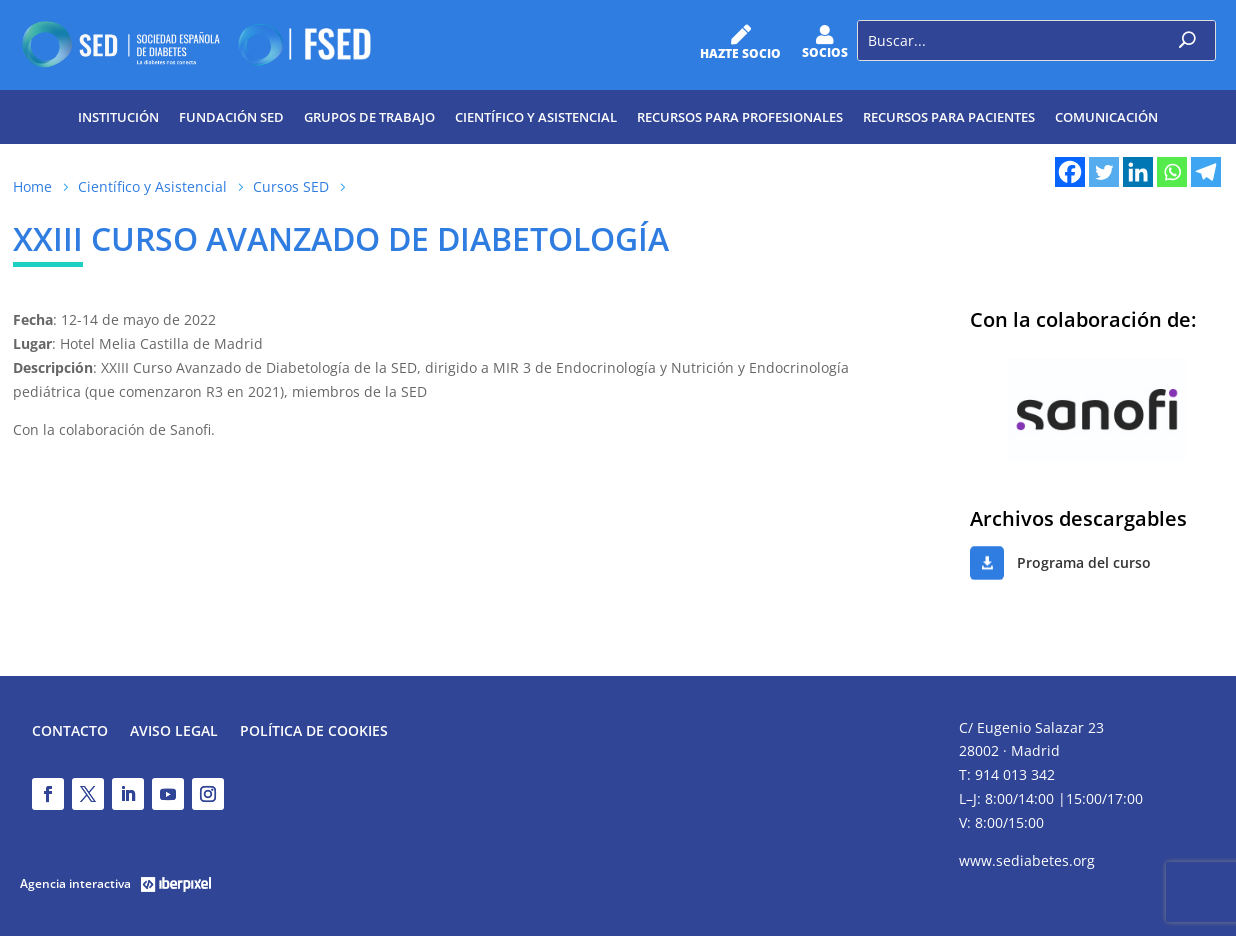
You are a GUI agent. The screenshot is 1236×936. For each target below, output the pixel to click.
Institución (118, 117)
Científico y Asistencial (536, 117)
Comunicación (1106, 117)
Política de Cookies (314, 732)
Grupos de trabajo (369, 117)
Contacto (70, 732)
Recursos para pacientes (949, 117)
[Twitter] (1104, 172)
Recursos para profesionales (740, 117)
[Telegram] (1206, 172)
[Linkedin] (1138, 172)
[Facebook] (1070, 172)
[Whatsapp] (1172, 172)
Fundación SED (231, 117)
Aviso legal (174, 732)
